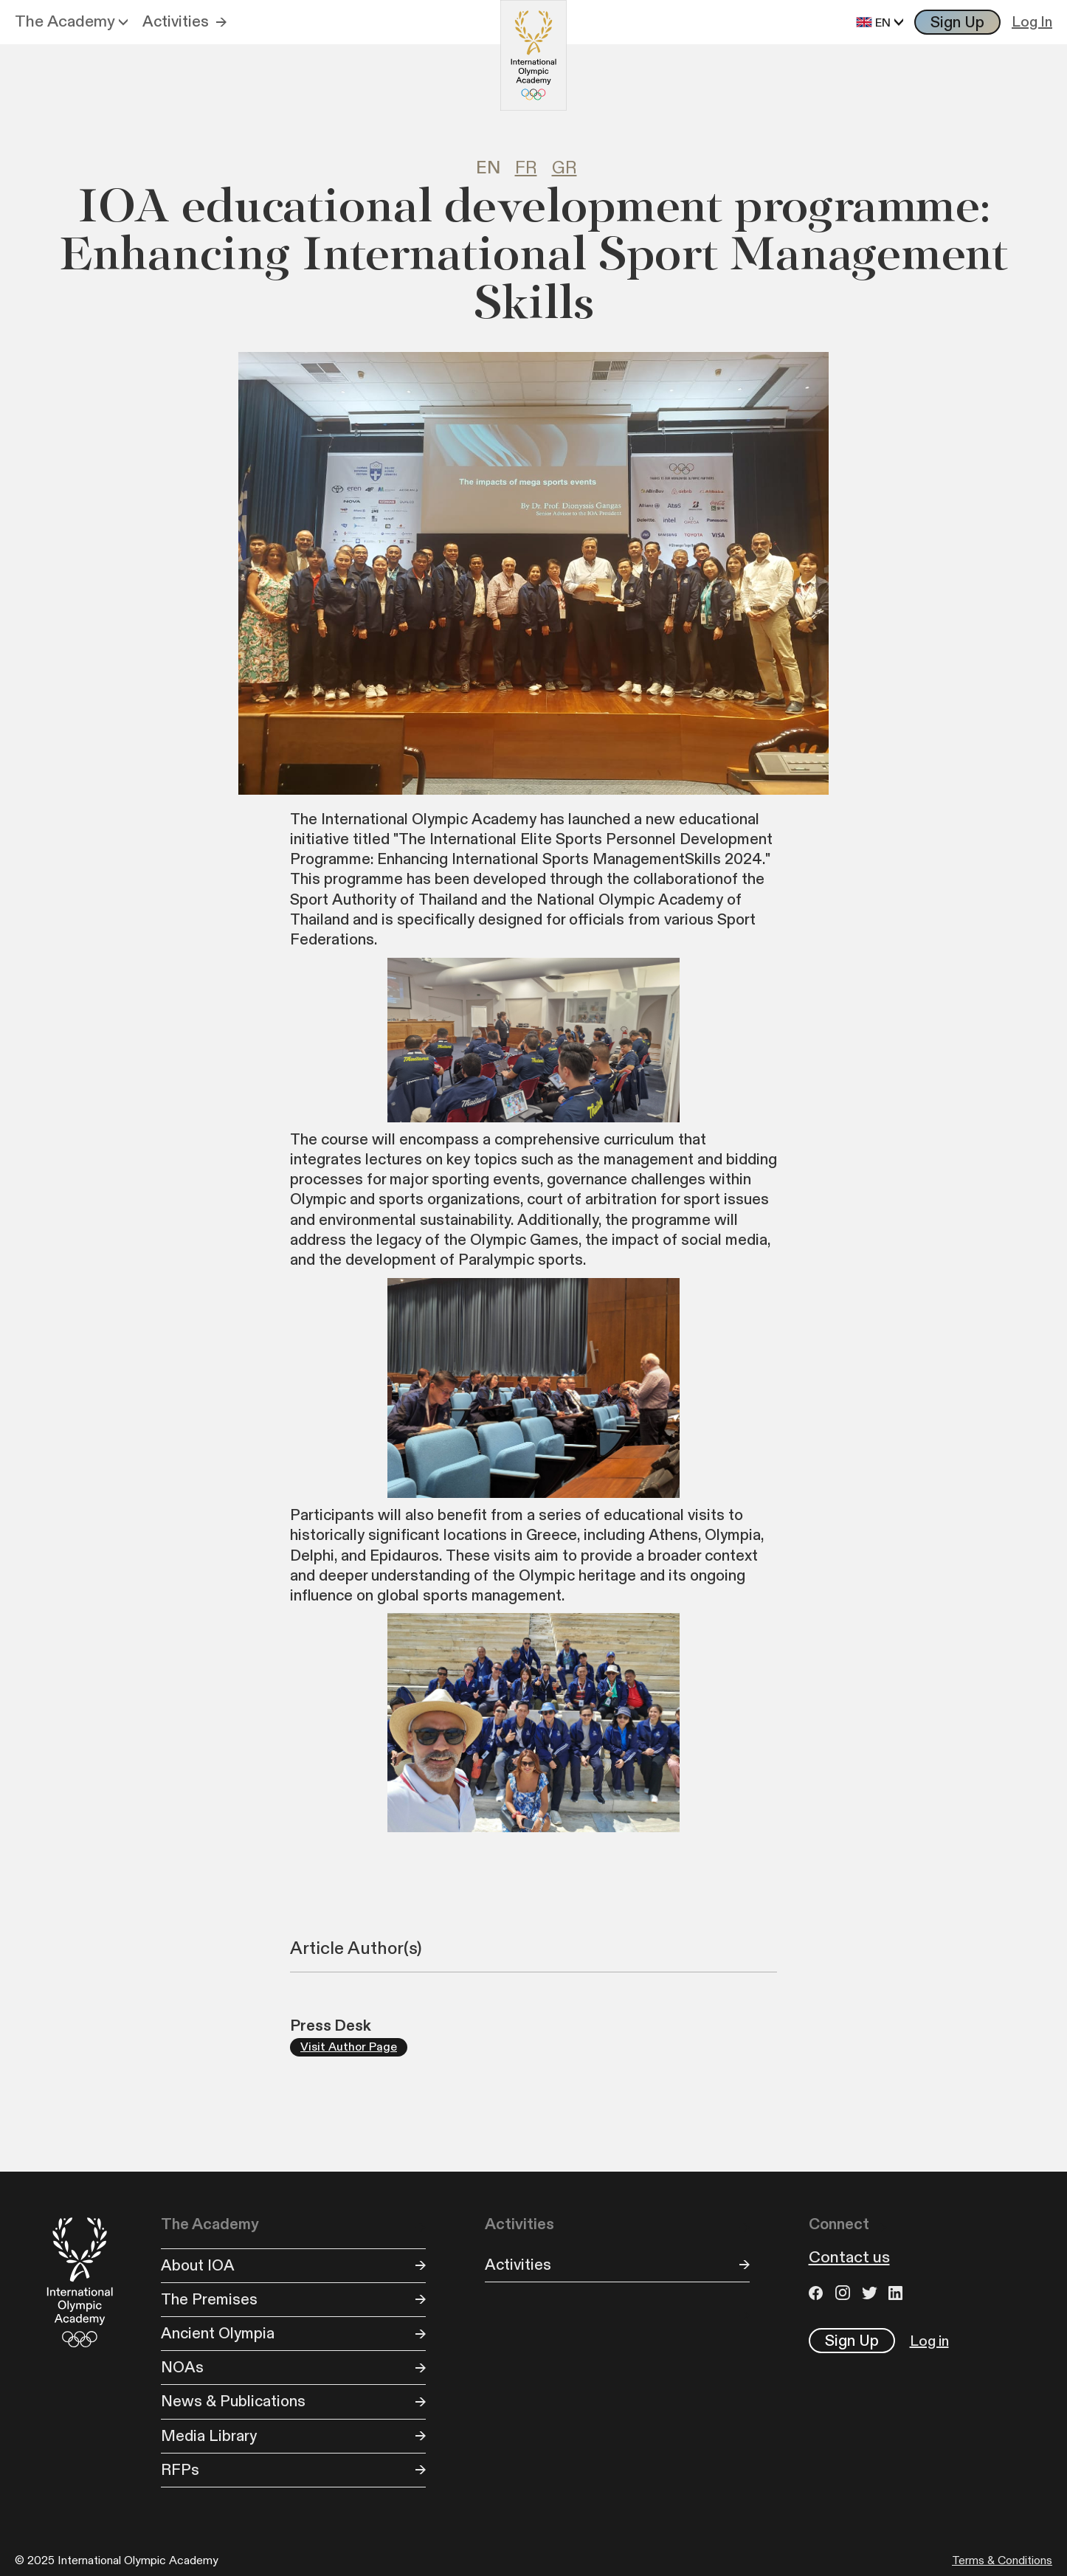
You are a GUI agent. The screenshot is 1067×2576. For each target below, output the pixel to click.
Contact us (849, 2258)
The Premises (209, 2300)
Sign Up (957, 22)
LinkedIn (898, 2292)
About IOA (198, 2266)
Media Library (209, 2436)
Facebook (818, 2292)
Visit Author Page (348, 2047)
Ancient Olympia (217, 2334)
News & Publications (233, 2401)
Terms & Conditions (1002, 2561)
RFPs (180, 2470)
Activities (175, 22)
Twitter (871, 2292)
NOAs (182, 2368)
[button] (71, 22)
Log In (1032, 22)
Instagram (844, 2292)
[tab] (495, 168)
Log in (929, 2341)
